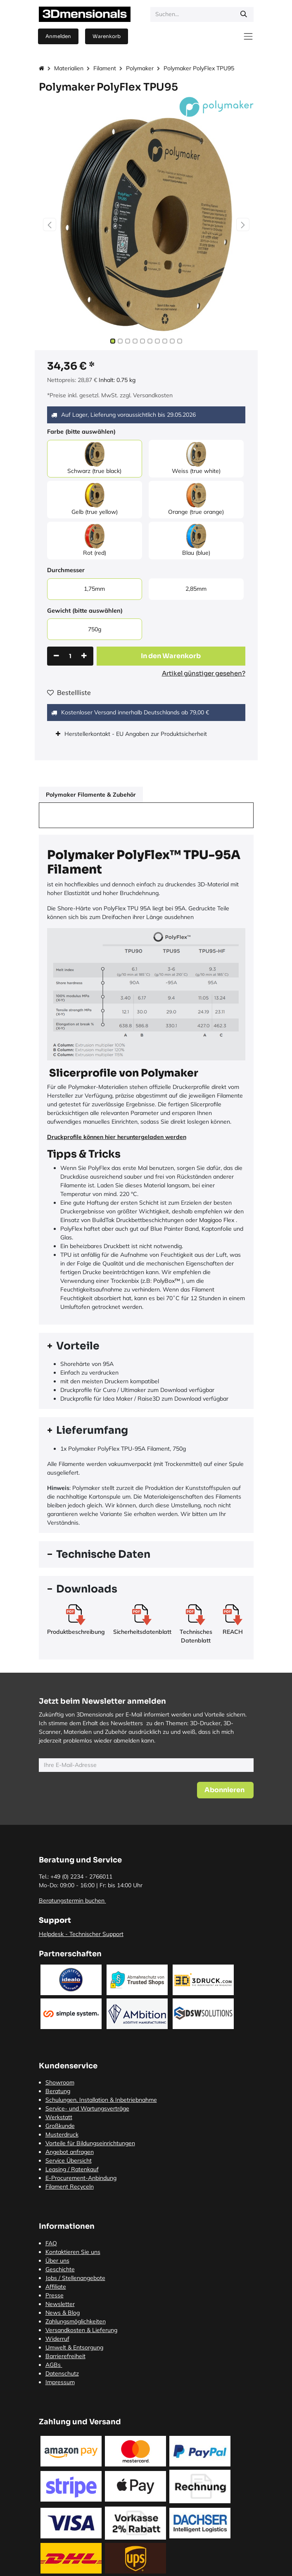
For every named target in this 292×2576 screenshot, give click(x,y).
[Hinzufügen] (84, 656)
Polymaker (140, 68)
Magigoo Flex (217, 1220)
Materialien (68, 68)
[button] (49, 224)
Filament (104, 68)
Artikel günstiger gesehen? (203, 673)
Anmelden (58, 36)
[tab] (146, 1346)
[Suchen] (244, 14)
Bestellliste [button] (69, 692)
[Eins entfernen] (56, 656)
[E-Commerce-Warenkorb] (106, 36)
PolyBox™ (167, 1280)
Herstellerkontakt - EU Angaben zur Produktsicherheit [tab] (136, 734)
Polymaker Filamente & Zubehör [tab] (91, 794)
